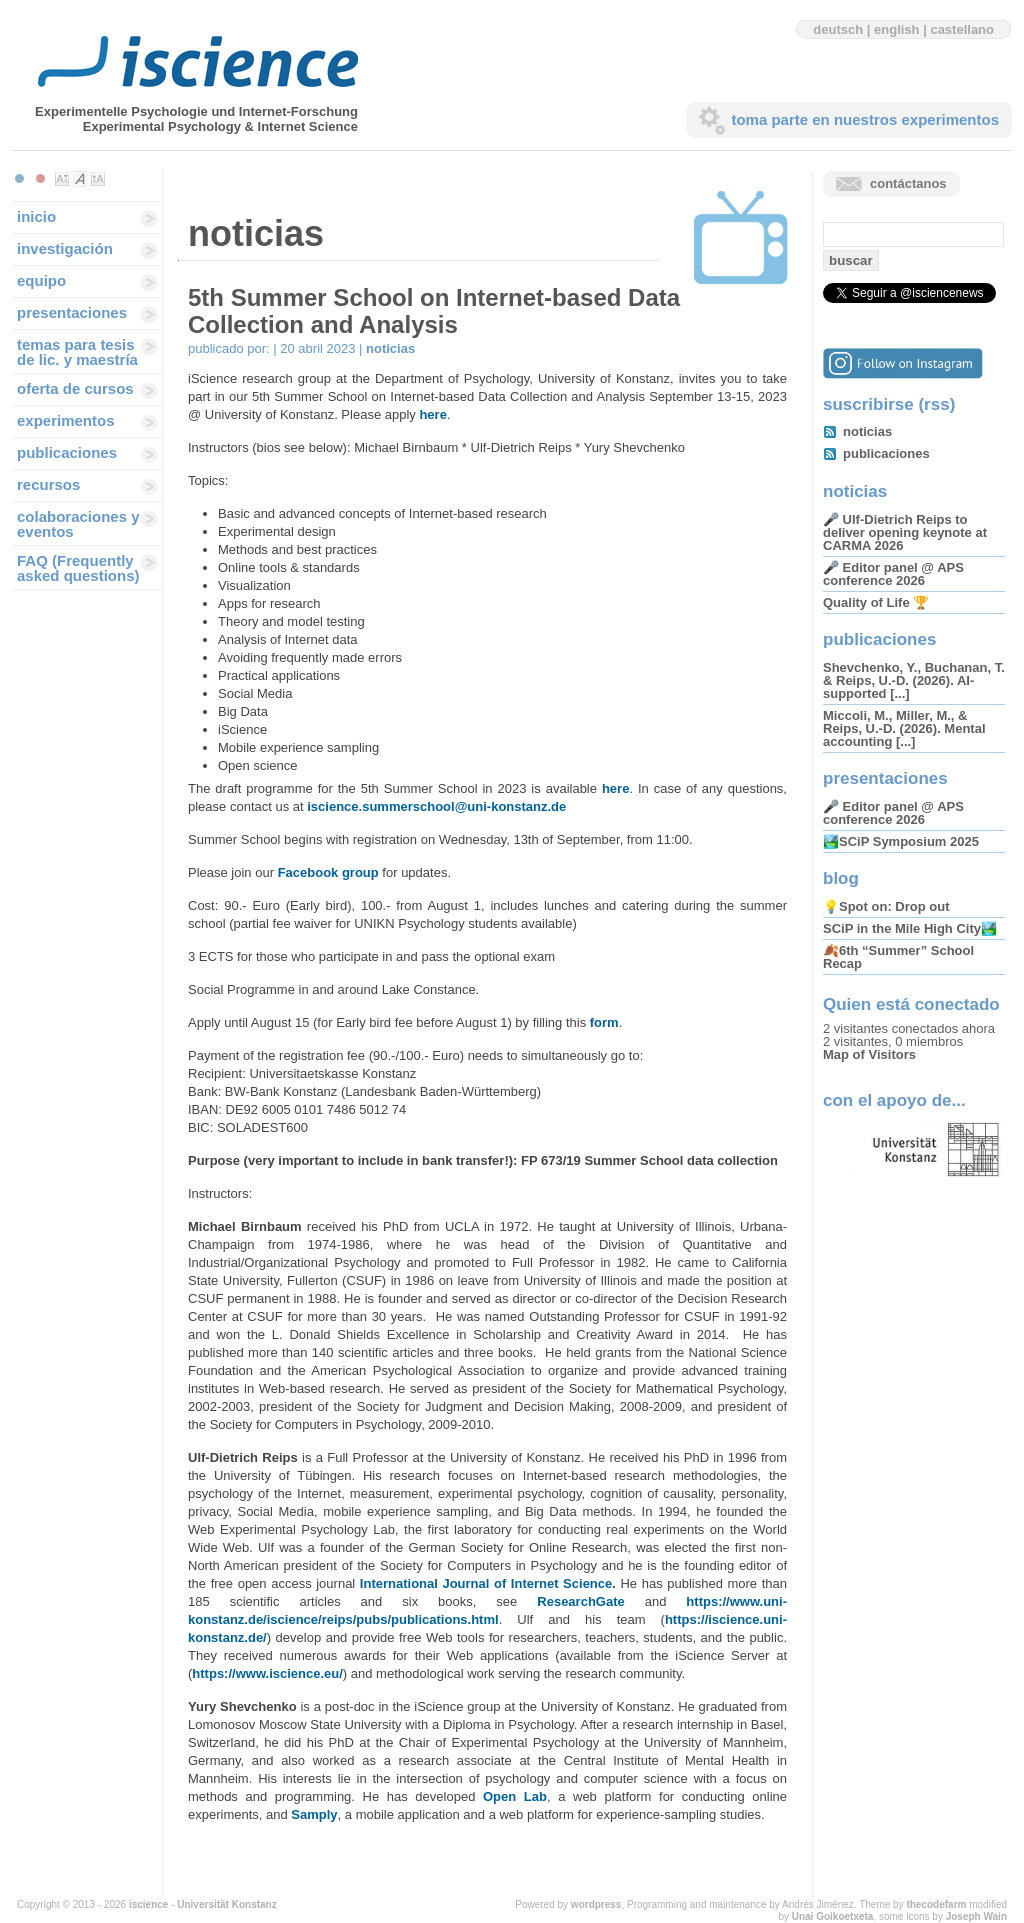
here (432, 414)
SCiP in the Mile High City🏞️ (910, 928)
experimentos (66, 420)
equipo (41, 280)
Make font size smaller (62, 179)
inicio (36, 216)
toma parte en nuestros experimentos (865, 119)
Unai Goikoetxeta (833, 1916)
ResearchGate (580, 1601)
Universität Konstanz (226, 1904)
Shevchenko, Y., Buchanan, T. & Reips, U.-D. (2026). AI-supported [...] (914, 680)
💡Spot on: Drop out (886, 906)
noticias (390, 348)
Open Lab (515, 1796)
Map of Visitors (869, 1054)
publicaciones (67, 452)
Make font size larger (98, 179)
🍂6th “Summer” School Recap (898, 957)
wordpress (596, 1904)
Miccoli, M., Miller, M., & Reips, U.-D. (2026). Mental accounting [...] (904, 728)
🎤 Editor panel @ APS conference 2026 (893, 574)
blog (841, 878)
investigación (65, 248)
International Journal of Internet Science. (488, 1583)
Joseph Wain (976, 1916)
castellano (962, 29)
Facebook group (328, 872)
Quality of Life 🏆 (876, 602)
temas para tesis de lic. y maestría (77, 352)
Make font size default (80, 179)
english (897, 29)
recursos (48, 484)
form (604, 1022)
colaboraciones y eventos (78, 524)
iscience (148, 1904)
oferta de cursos (75, 388)
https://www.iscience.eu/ (267, 1673)
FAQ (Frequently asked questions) (78, 568)
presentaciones (72, 312)
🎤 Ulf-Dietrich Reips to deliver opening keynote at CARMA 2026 (905, 532)
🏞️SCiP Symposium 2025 (901, 841)
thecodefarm (936, 1904)
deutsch (838, 29)
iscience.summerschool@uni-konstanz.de (436, 806)
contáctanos (908, 183)
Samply (314, 1814)
